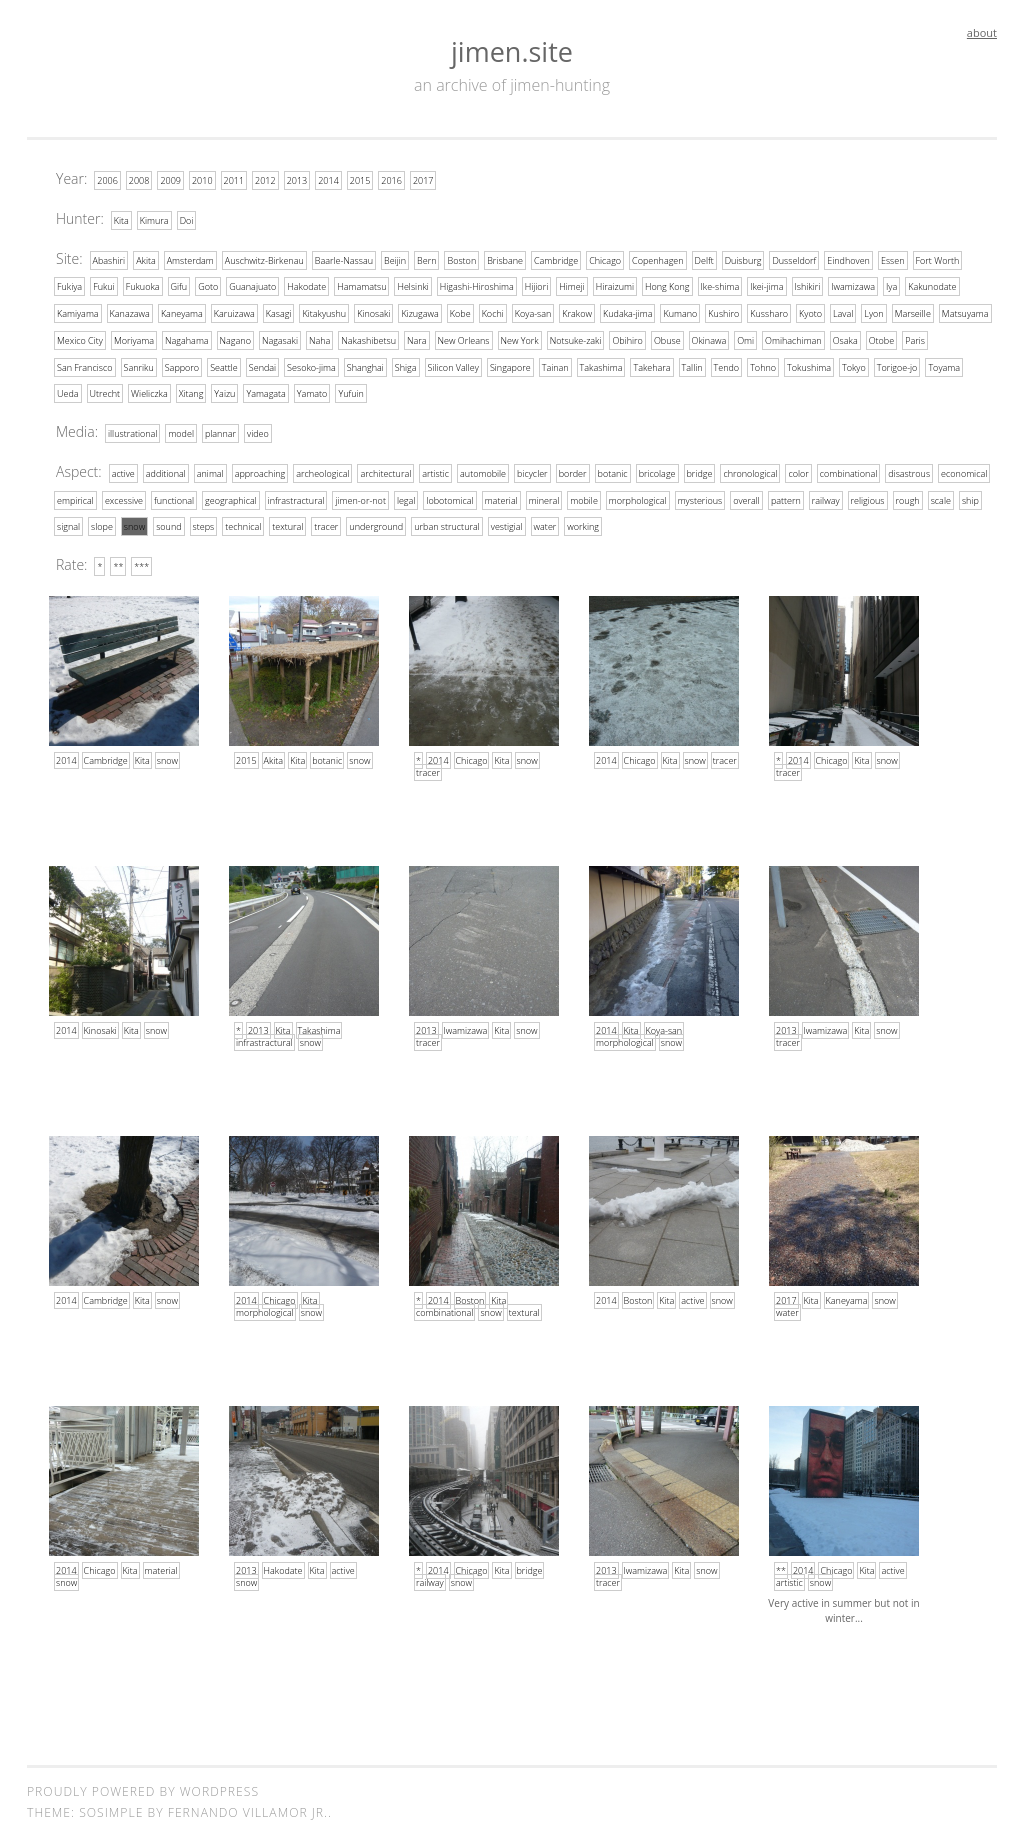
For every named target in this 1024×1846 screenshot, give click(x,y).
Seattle (224, 364)
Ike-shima (720, 285)
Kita (121, 219)
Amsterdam (190, 259)
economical (964, 470)
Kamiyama (78, 312)
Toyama (944, 364)
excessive (124, 496)
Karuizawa (234, 312)
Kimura (154, 219)
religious (868, 496)
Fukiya (69, 285)
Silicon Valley (453, 364)
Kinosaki (373, 312)
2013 (297, 180)
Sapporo (182, 364)
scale (941, 496)
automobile (483, 470)
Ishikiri (808, 285)
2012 (265, 180)
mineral (544, 496)
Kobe (460, 312)
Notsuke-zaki (576, 338)
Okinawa (709, 338)
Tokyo (854, 364)
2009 (170, 180)
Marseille (913, 312)
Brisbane (505, 259)
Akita (146, 259)
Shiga (406, 364)
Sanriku (139, 364)
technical (243, 522)
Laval (843, 312)
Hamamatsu (361, 285)
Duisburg (743, 259)
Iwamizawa (853, 285)
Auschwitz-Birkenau (264, 259)
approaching (260, 470)
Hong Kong (667, 285)
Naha (319, 338)
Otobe (881, 338)
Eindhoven (848, 259)
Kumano (680, 312)
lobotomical (449, 496)
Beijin (395, 259)
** (118, 562)
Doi (187, 219)
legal (406, 496)
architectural (385, 470)
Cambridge (556, 259)
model (181, 430)
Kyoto (810, 312)
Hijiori (536, 285)
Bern (426, 259)
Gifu (179, 285)
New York (520, 338)
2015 (360, 180)
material (501, 496)
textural (287, 522)
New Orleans (464, 338)
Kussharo (769, 312)
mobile (584, 496)
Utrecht (105, 391)
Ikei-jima (766, 285)
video (258, 430)
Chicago (605, 259)
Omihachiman (793, 338)
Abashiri (109, 259)
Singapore (510, 364)
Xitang (191, 391)
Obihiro (627, 338)
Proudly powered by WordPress (143, 1786)
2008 (139, 180)
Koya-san (533, 312)
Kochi (493, 312)
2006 (107, 180)
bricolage (657, 470)
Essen (893, 259)
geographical (231, 496)
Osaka (845, 338)
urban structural (447, 522)
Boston (461, 259)
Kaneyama (182, 312)
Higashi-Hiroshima (477, 285)
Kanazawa (130, 312)
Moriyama (134, 338)
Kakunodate (932, 285)
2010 (202, 180)
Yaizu (224, 391)
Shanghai (365, 364)
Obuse (667, 338)
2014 (328, 180)
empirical (75, 496)
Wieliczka (149, 391)
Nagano (235, 338)
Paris (915, 338)
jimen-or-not (360, 496)
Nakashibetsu (368, 338)
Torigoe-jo (897, 364)
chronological (750, 470)
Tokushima (809, 364)
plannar (220, 430)
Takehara (651, 364)
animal (210, 470)
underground (376, 522)
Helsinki (412, 285)
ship (970, 496)
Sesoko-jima (311, 364)
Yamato (312, 391)
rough (908, 496)
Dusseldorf (794, 259)
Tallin (692, 364)
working (583, 522)
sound (168, 522)
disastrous (909, 470)
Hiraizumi (615, 285)
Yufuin (350, 391)
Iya (891, 285)
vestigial (507, 522)
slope (102, 522)
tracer (326, 522)
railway (826, 496)
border (573, 470)
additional (166, 470)
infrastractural (296, 496)
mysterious (700, 496)
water (545, 522)
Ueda (68, 391)
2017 (423, 180)
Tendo (727, 364)
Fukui (104, 285)
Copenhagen (658, 259)
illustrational (132, 430)
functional (174, 496)
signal (68, 522)
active (123, 470)
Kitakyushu (324, 312)
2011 (234, 180)
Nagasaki (280, 338)
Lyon (873, 312)
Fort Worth (938, 259)
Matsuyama (965, 312)
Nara (417, 338)
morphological (638, 496)
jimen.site (512, 51)
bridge (700, 470)
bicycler (532, 470)
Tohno (763, 364)
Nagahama (187, 338)
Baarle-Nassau (344, 259)
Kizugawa (419, 312)
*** (141, 562)
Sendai (262, 364)
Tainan (555, 364)
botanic (613, 470)
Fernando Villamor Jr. (248, 1807)
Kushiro (723, 312)
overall (746, 496)
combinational (848, 470)
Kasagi (279, 312)
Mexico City (80, 338)
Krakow (577, 312)
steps (204, 522)
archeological (322, 470)
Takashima (601, 364)
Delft (704, 259)
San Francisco (85, 364)
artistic (435, 470)
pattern (786, 496)
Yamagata (265, 391)
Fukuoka (143, 285)
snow (134, 522)
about (982, 32)
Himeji (571, 285)
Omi (745, 338)
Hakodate (306, 285)
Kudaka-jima (627, 312)
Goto (208, 285)
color (798, 470)
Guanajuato (252, 285)
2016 (391, 180)
